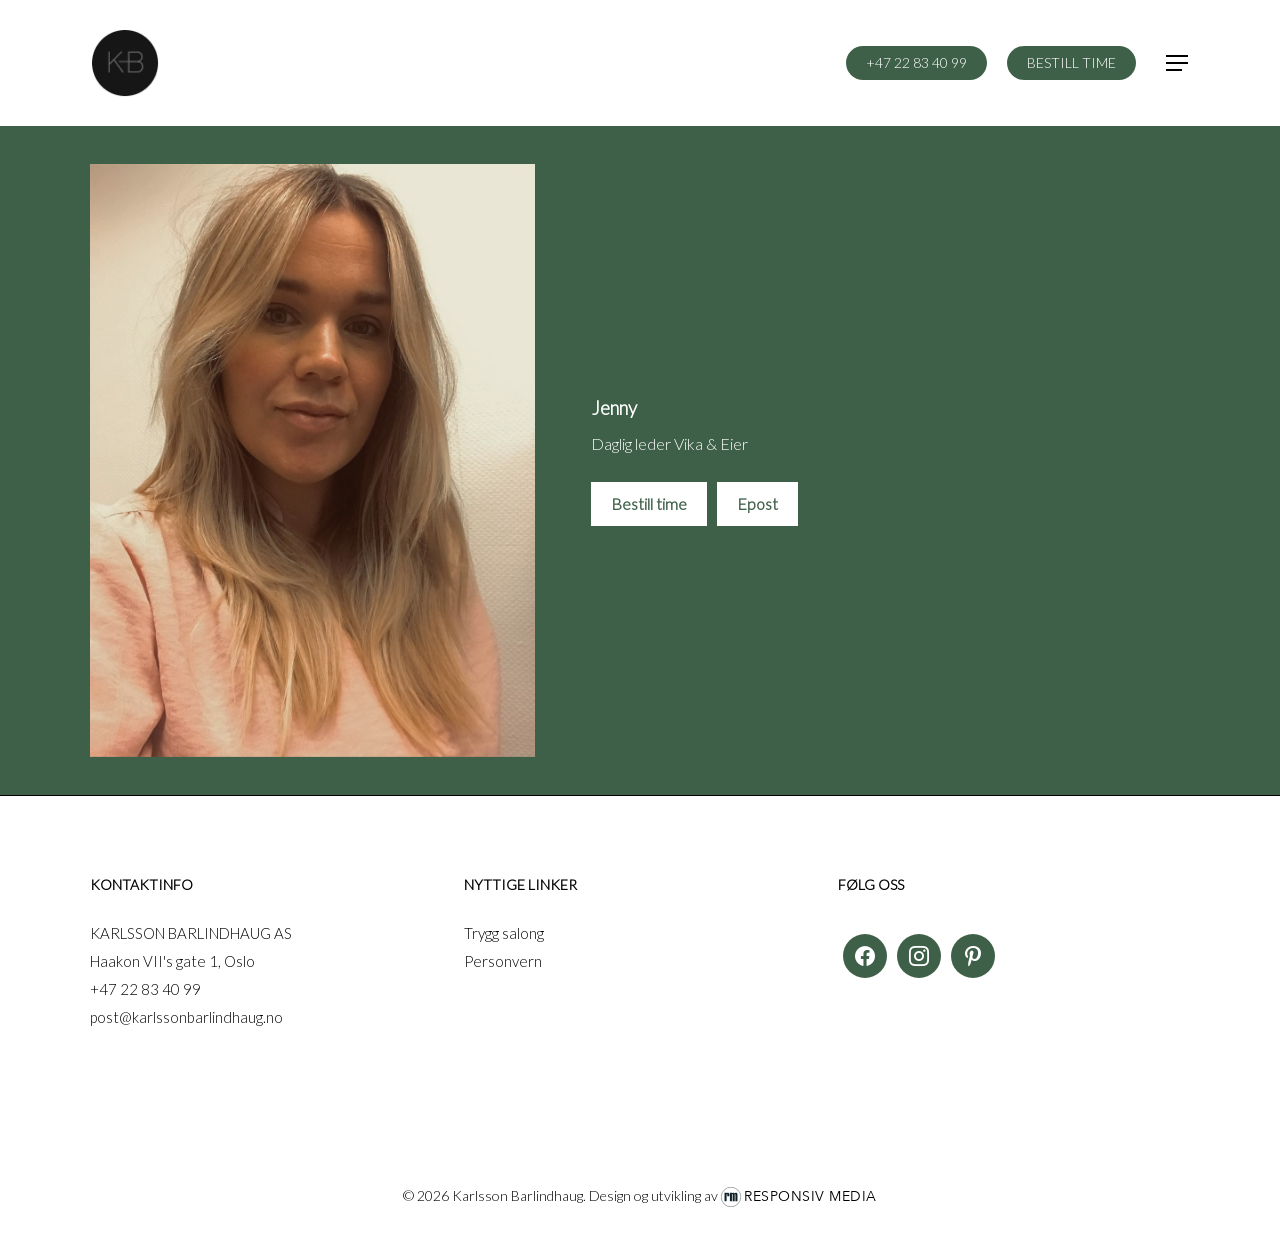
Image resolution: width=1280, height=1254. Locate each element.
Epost (757, 503)
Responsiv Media (810, 1196)
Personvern (503, 961)
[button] (1178, 63)
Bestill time (649, 503)
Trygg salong (504, 933)
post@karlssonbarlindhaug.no (186, 1017)
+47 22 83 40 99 (145, 989)
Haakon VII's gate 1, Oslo (172, 961)
